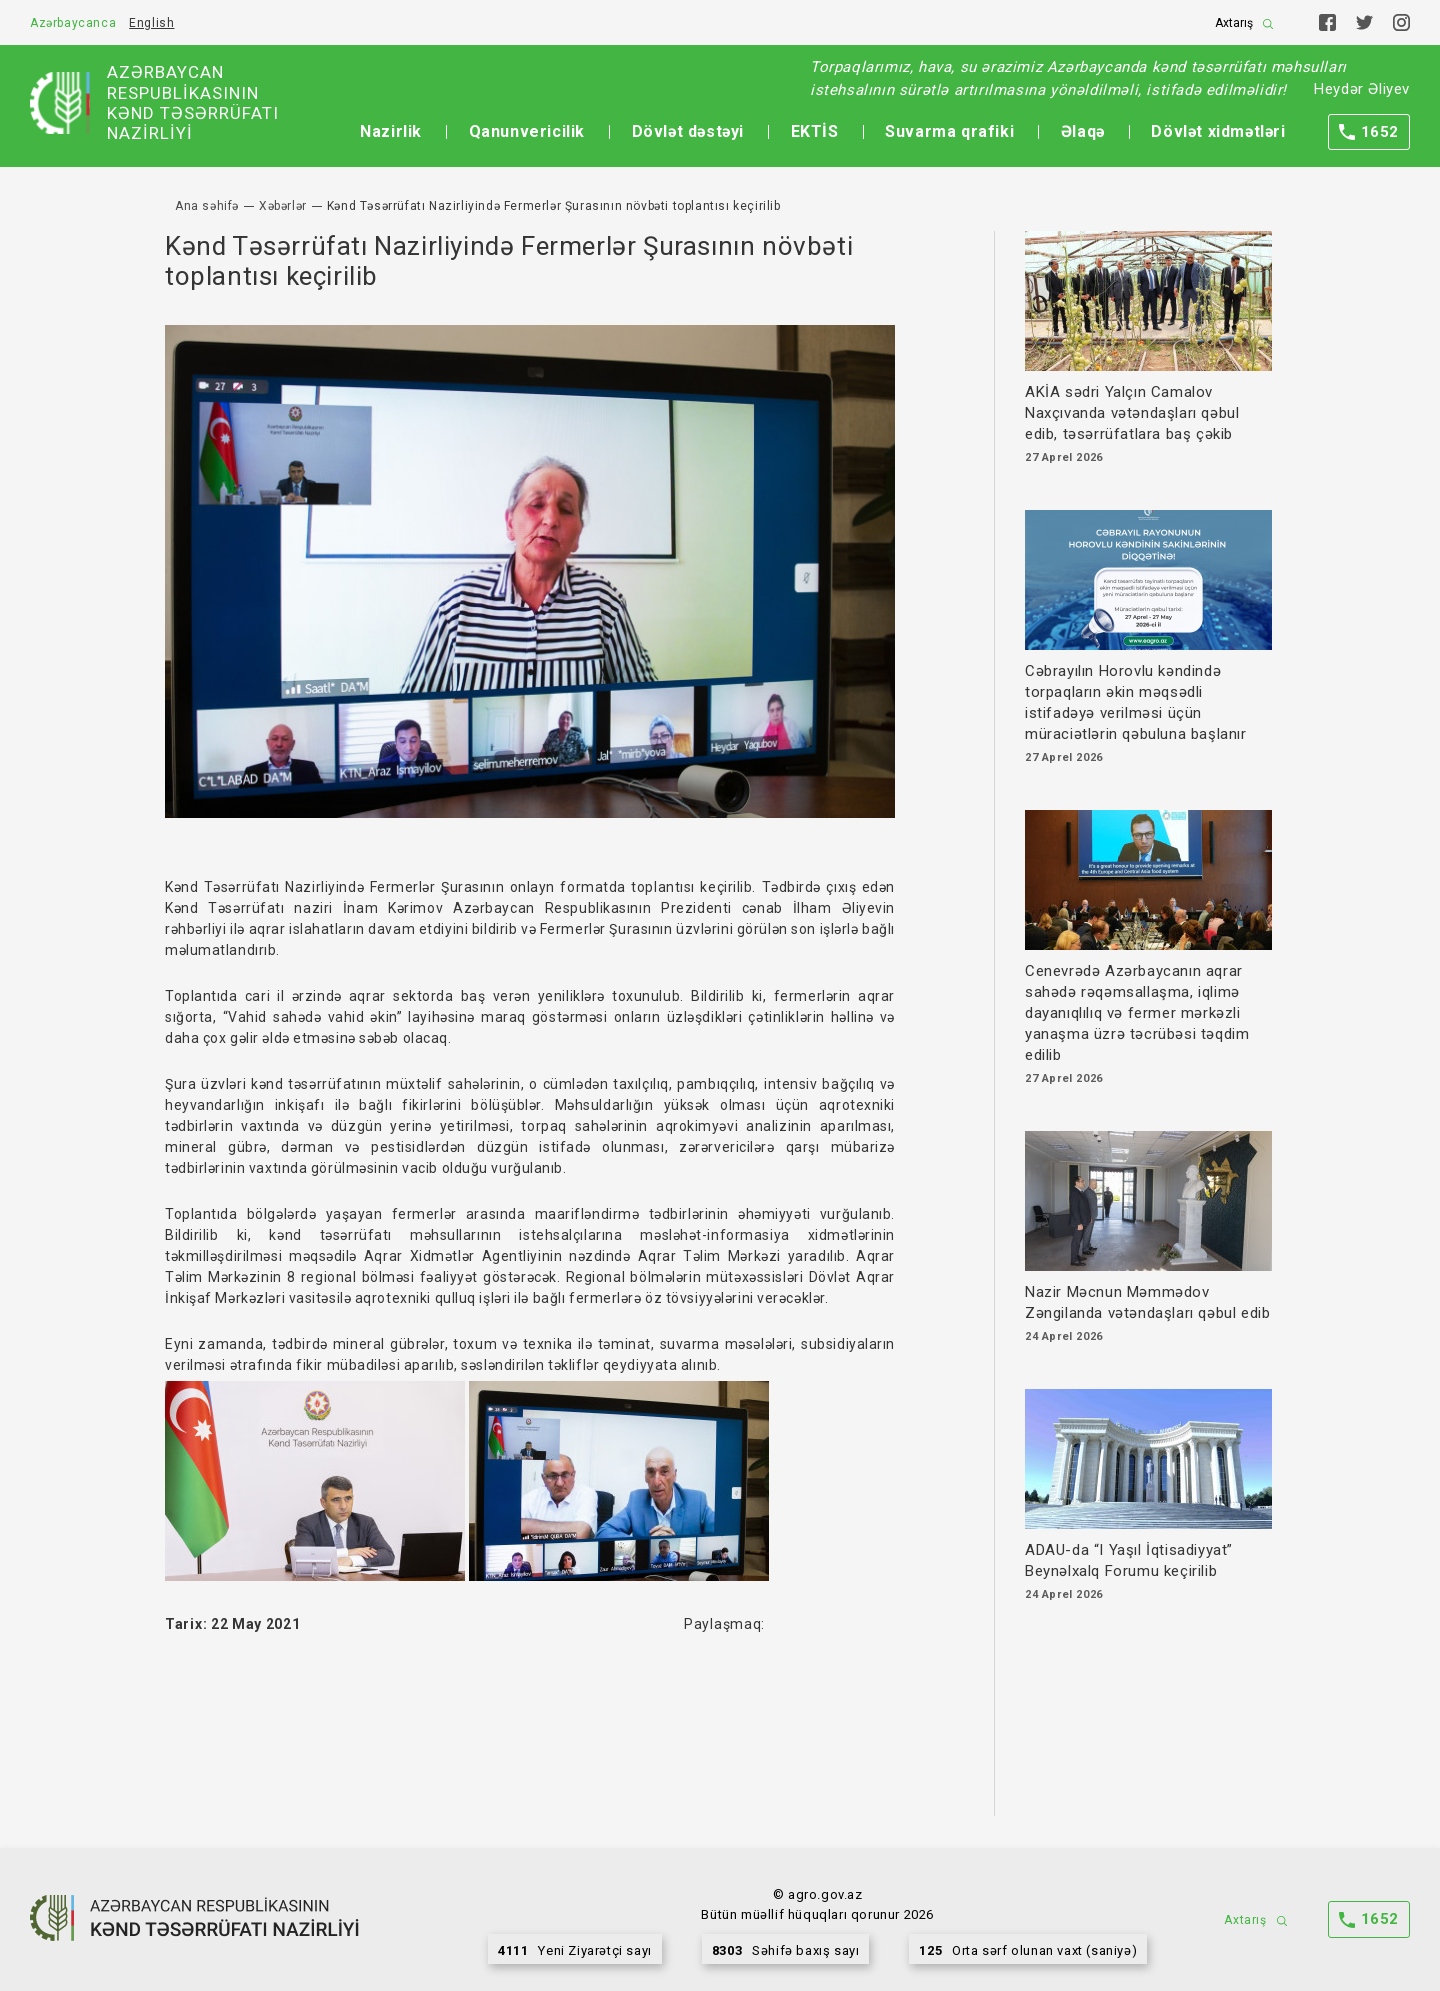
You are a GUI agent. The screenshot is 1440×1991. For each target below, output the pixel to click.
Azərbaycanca (73, 23)
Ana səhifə (207, 206)
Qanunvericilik (527, 131)
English (151, 23)
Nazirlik (391, 131)
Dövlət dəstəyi (688, 131)
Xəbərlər (283, 206)
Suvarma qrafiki (949, 131)
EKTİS (815, 131)
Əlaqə (1083, 131)
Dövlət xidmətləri (1218, 131)
